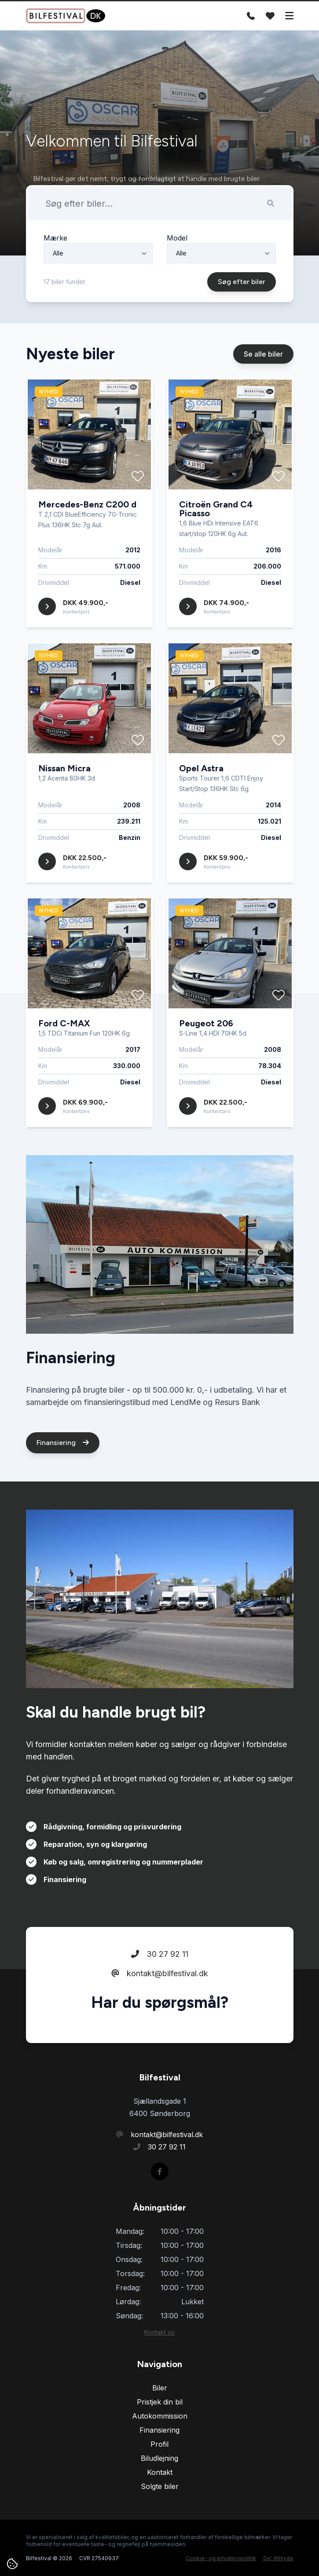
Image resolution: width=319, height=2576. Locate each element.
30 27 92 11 (159, 1959)
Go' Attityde (278, 2558)
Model (177, 243)
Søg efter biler (241, 287)
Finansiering (63, 1448)
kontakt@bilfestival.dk (159, 1978)
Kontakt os (159, 2332)
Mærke (55, 243)
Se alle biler (263, 359)
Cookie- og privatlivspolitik (221, 2558)
